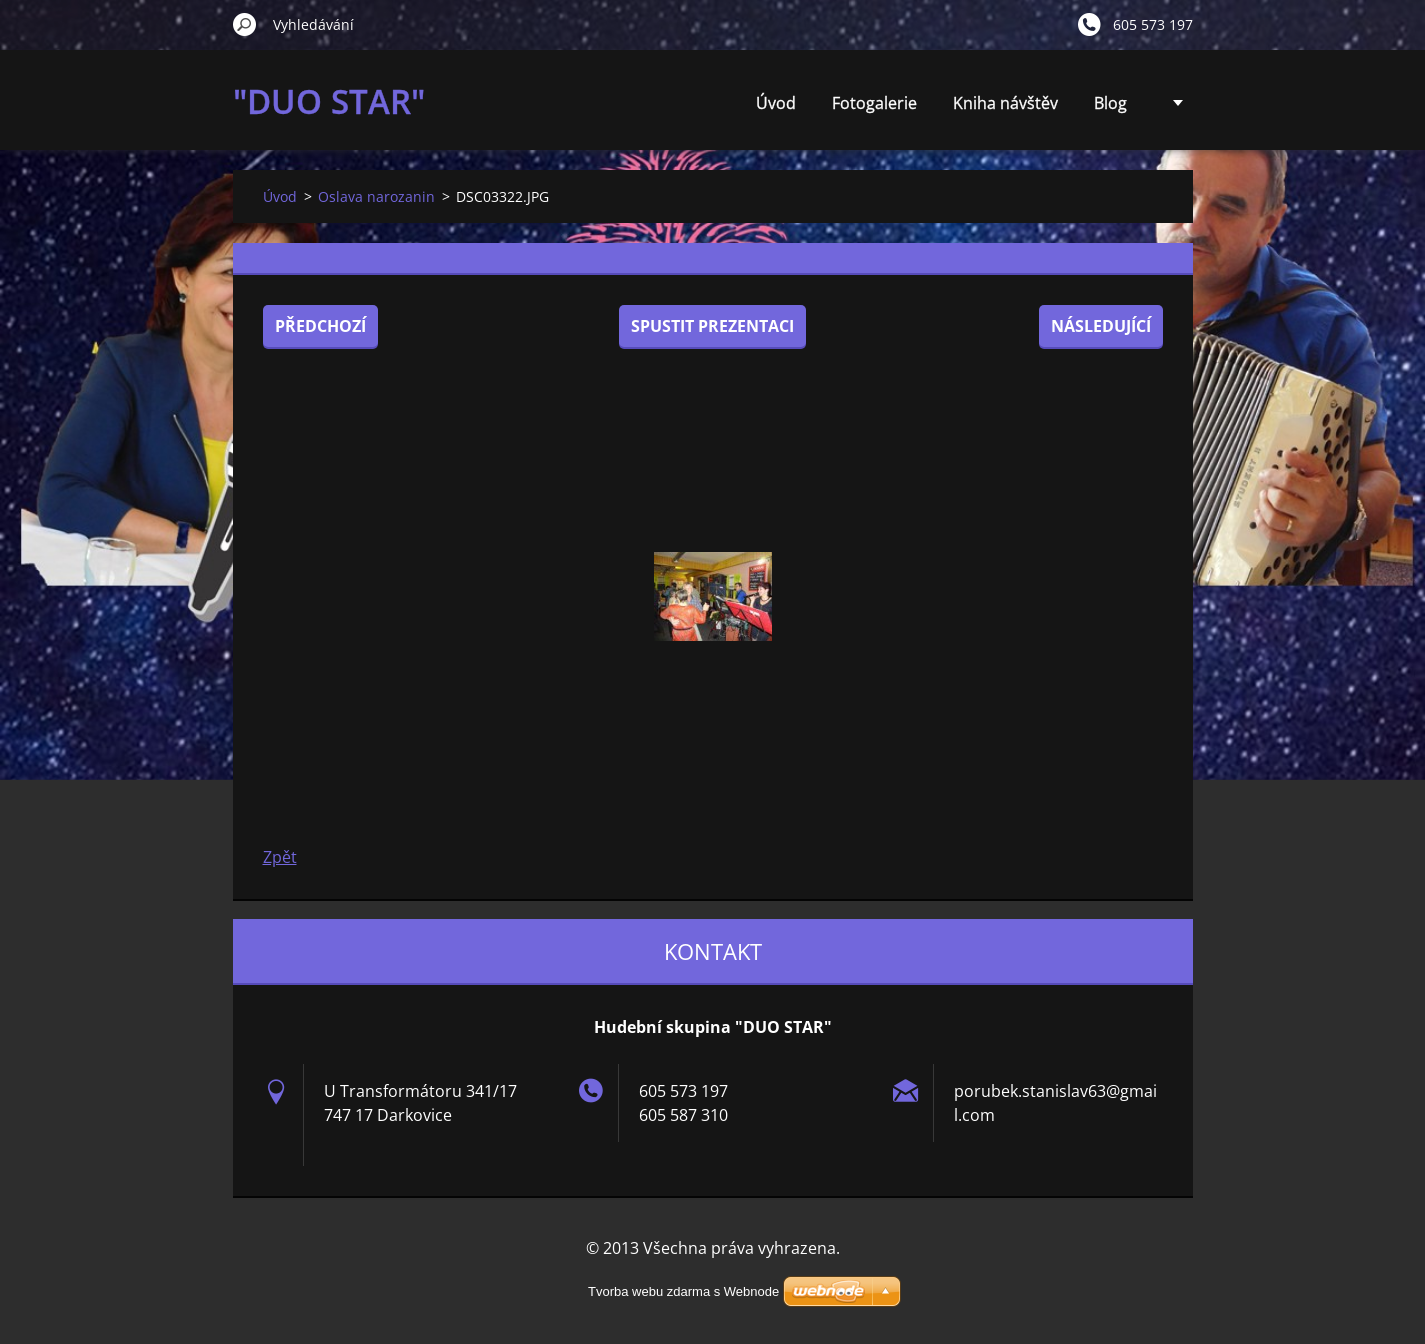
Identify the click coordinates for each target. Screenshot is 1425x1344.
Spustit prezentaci (712, 326)
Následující (1101, 326)
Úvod (776, 103)
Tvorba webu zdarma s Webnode (683, 1291)
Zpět (280, 857)
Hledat (245, 24)
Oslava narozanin (376, 196)
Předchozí (320, 326)
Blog (1110, 103)
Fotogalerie (874, 103)
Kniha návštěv (1005, 103)
